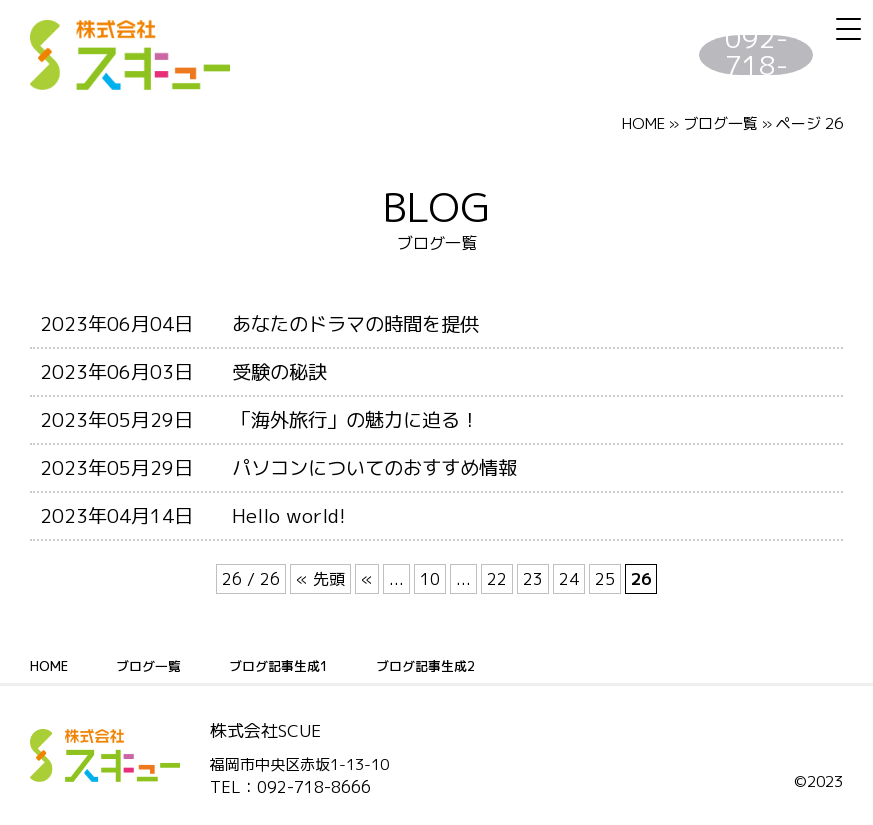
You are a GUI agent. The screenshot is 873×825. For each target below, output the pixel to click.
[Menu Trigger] (848, 29)
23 (533, 579)
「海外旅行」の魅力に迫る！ (355, 419)
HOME (643, 123)
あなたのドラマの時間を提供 (355, 323)
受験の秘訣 (279, 371)
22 (497, 579)
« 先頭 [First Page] (320, 579)
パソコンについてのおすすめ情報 (374, 467)
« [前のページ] (367, 579)
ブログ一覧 (153, 666)
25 (605, 579)
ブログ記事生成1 (289, 666)
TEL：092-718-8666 (290, 787)
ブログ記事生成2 (444, 666)
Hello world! (289, 515)
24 (569, 579)
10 (430, 579)
